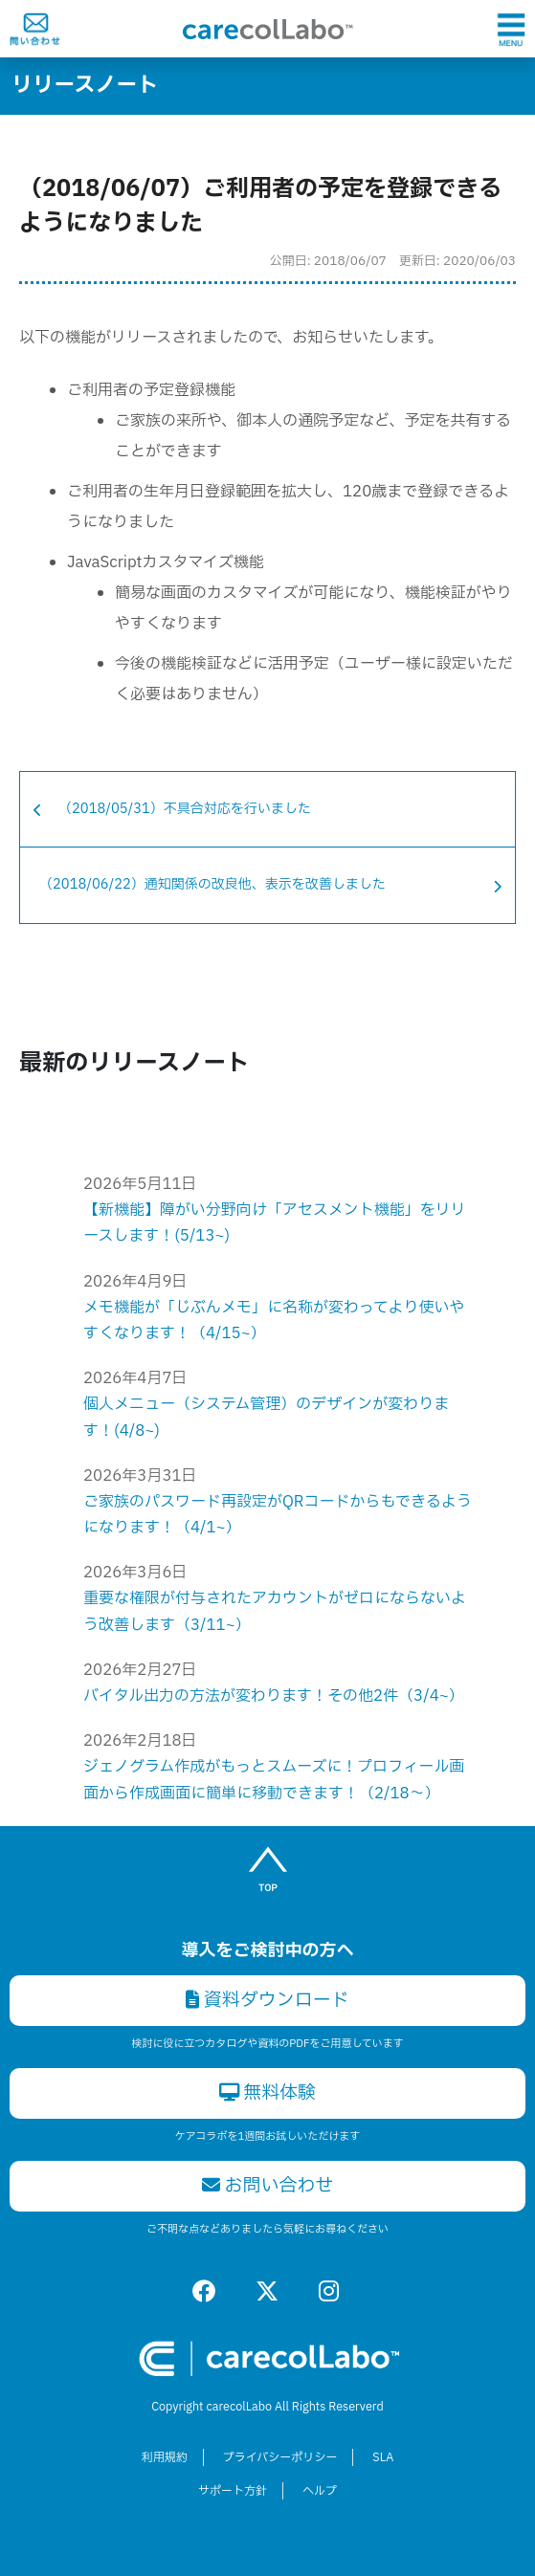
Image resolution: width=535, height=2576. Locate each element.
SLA (382, 2457)
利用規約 (165, 2457)
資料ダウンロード (267, 2000)
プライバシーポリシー (280, 2457)
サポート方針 (232, 2490)
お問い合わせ (268, 2185)
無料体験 (268, 2093)
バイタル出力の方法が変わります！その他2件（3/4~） (273, 1695)
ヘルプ (319, 2490)
